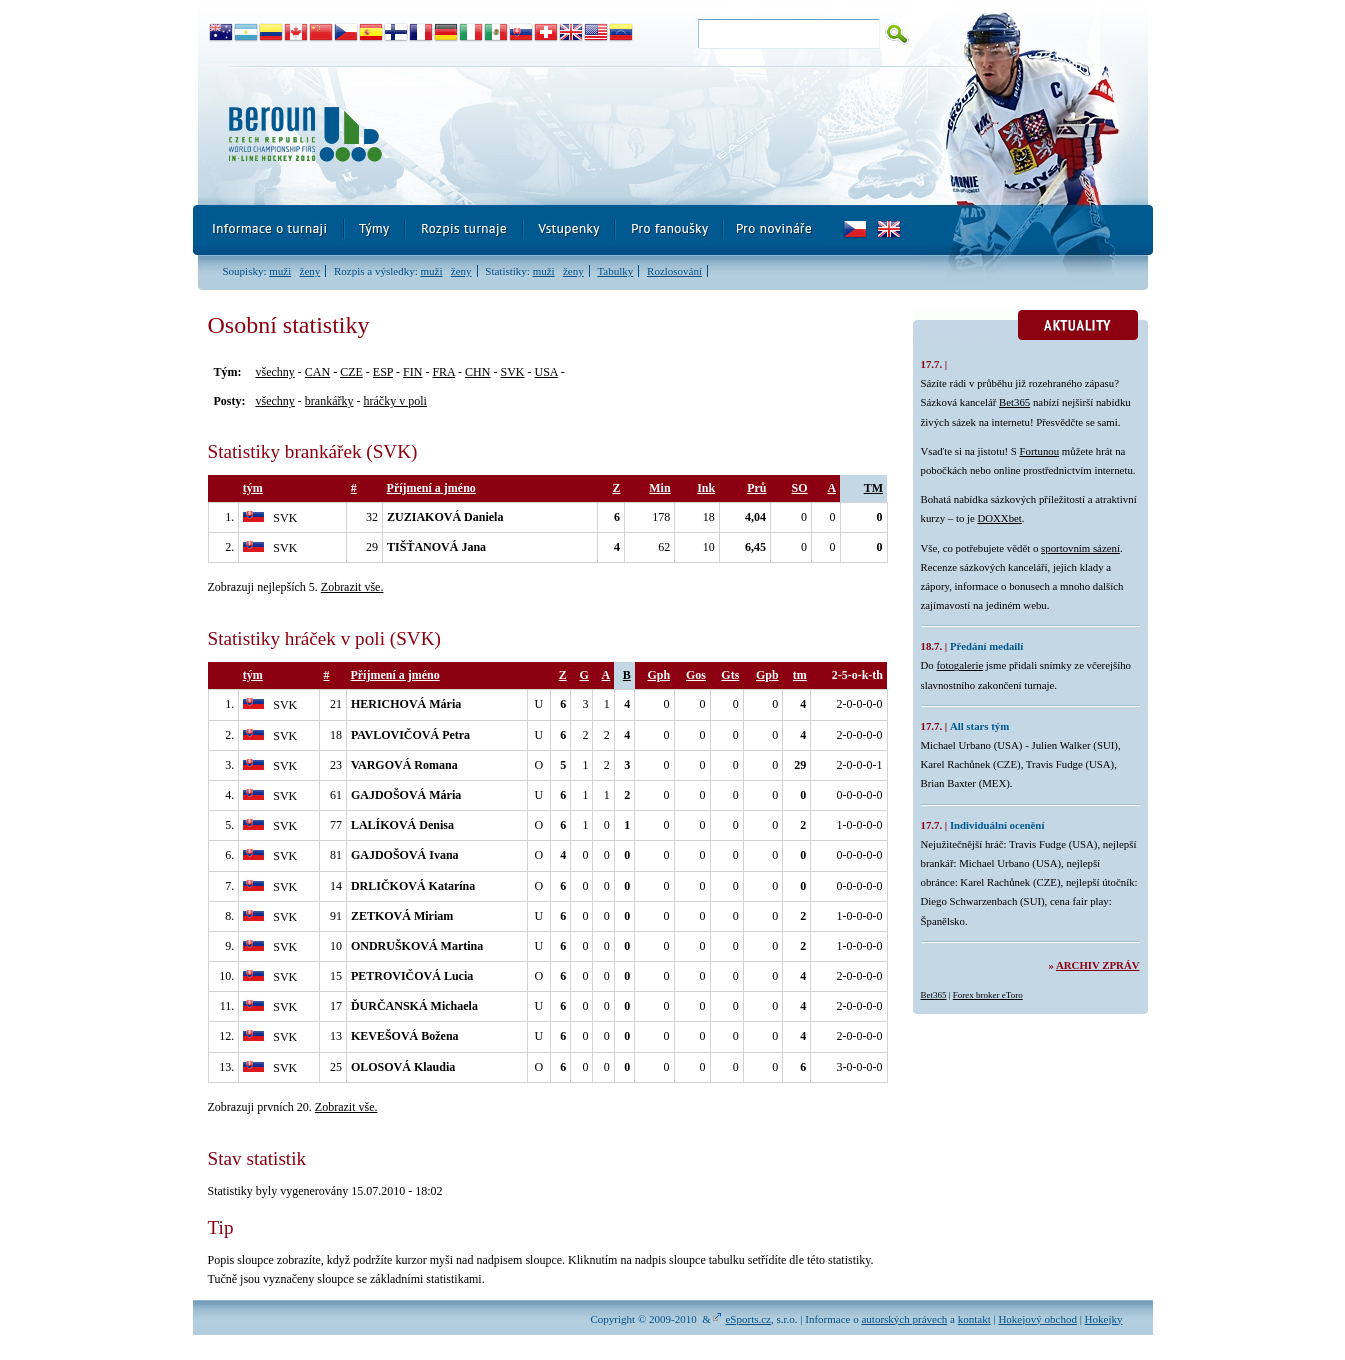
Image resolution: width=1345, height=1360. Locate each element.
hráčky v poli (394, 401)
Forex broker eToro (988, 995)
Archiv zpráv (1097, 965)
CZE (351, 372)
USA (545, 372)
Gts (730, 675)
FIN (412, 372)
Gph (658, 675)
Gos (696, 675)
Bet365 (1014, 402)
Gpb (767, 675)
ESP (383, 372)
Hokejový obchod (1037, 1319)
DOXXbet (999, 518)
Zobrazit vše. (352, 587)
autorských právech (904, 1319)
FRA (443, 372)
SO (800, 488)
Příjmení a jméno (431, 488)
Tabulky (615, 271)
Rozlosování (674, 271)
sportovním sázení (1080, 548)
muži (280, 271)
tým (253, 488)
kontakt (974, 1319)
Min (659, 488)
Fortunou (1040, 451)
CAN (317, 372)
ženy (310, 271)
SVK (512, 372)
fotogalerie (959, 665)
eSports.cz (748, 1319)
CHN (477, 372)
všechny (275, 372)
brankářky (329, 401)
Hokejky (1104, 1319)
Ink (706, 488)
